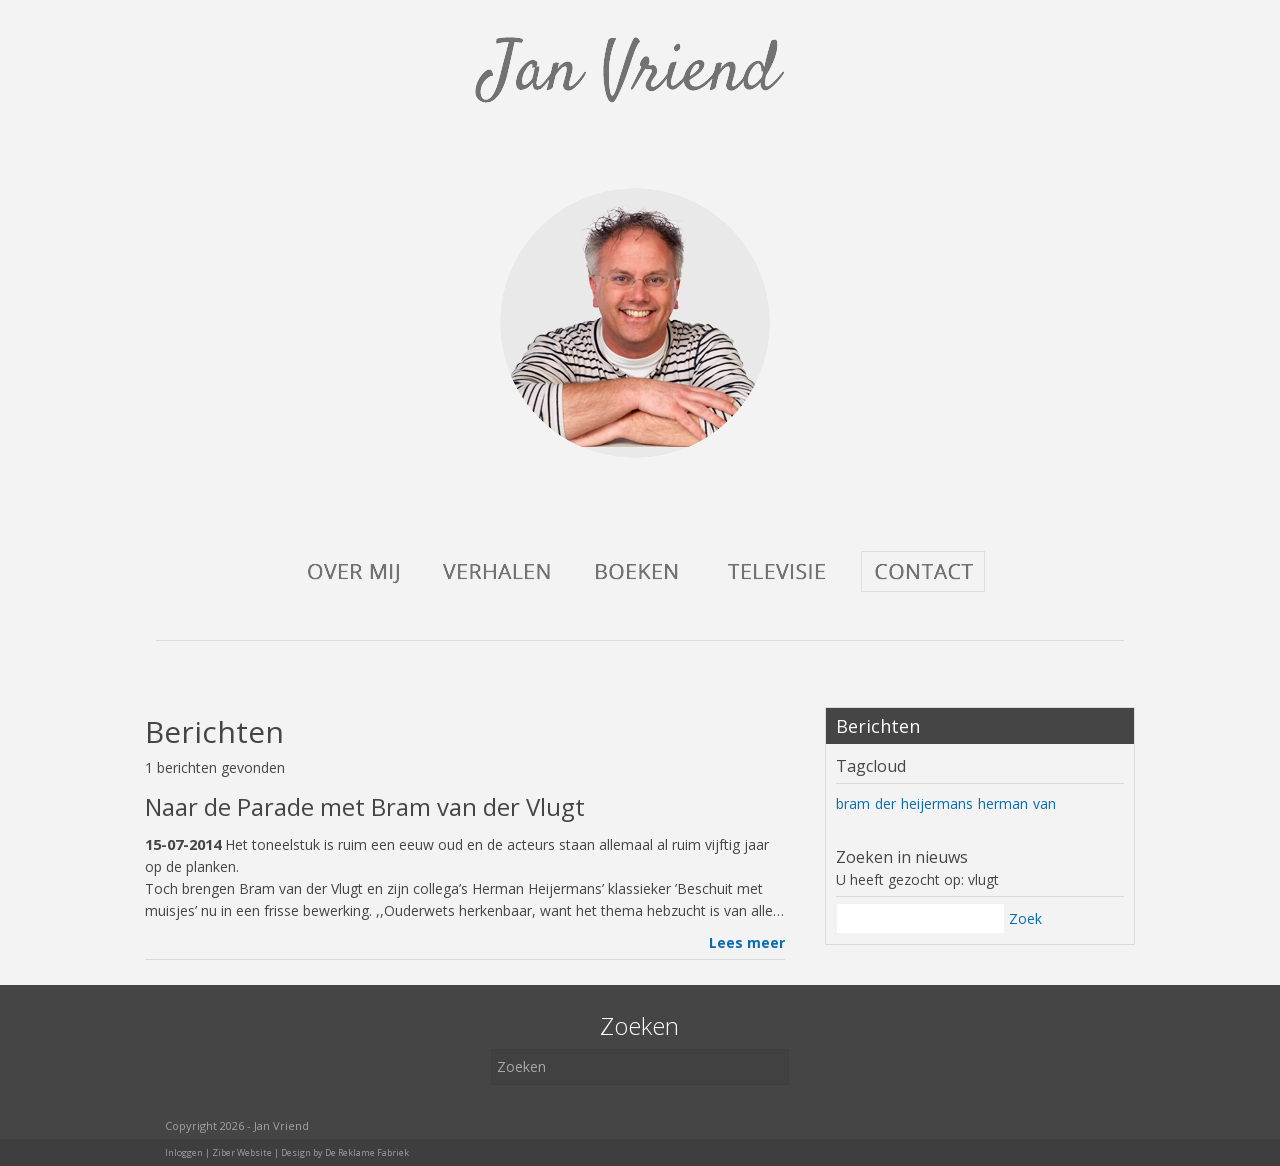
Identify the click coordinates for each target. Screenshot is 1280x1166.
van (1044, 803)
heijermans (937, 803)
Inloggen (184, 1152)
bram (853, 803)
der (885, 803)
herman (1003, 803)
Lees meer (747, 942)
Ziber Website (242, 1152)
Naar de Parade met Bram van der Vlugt (365, 806)
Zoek (1025, 918)
